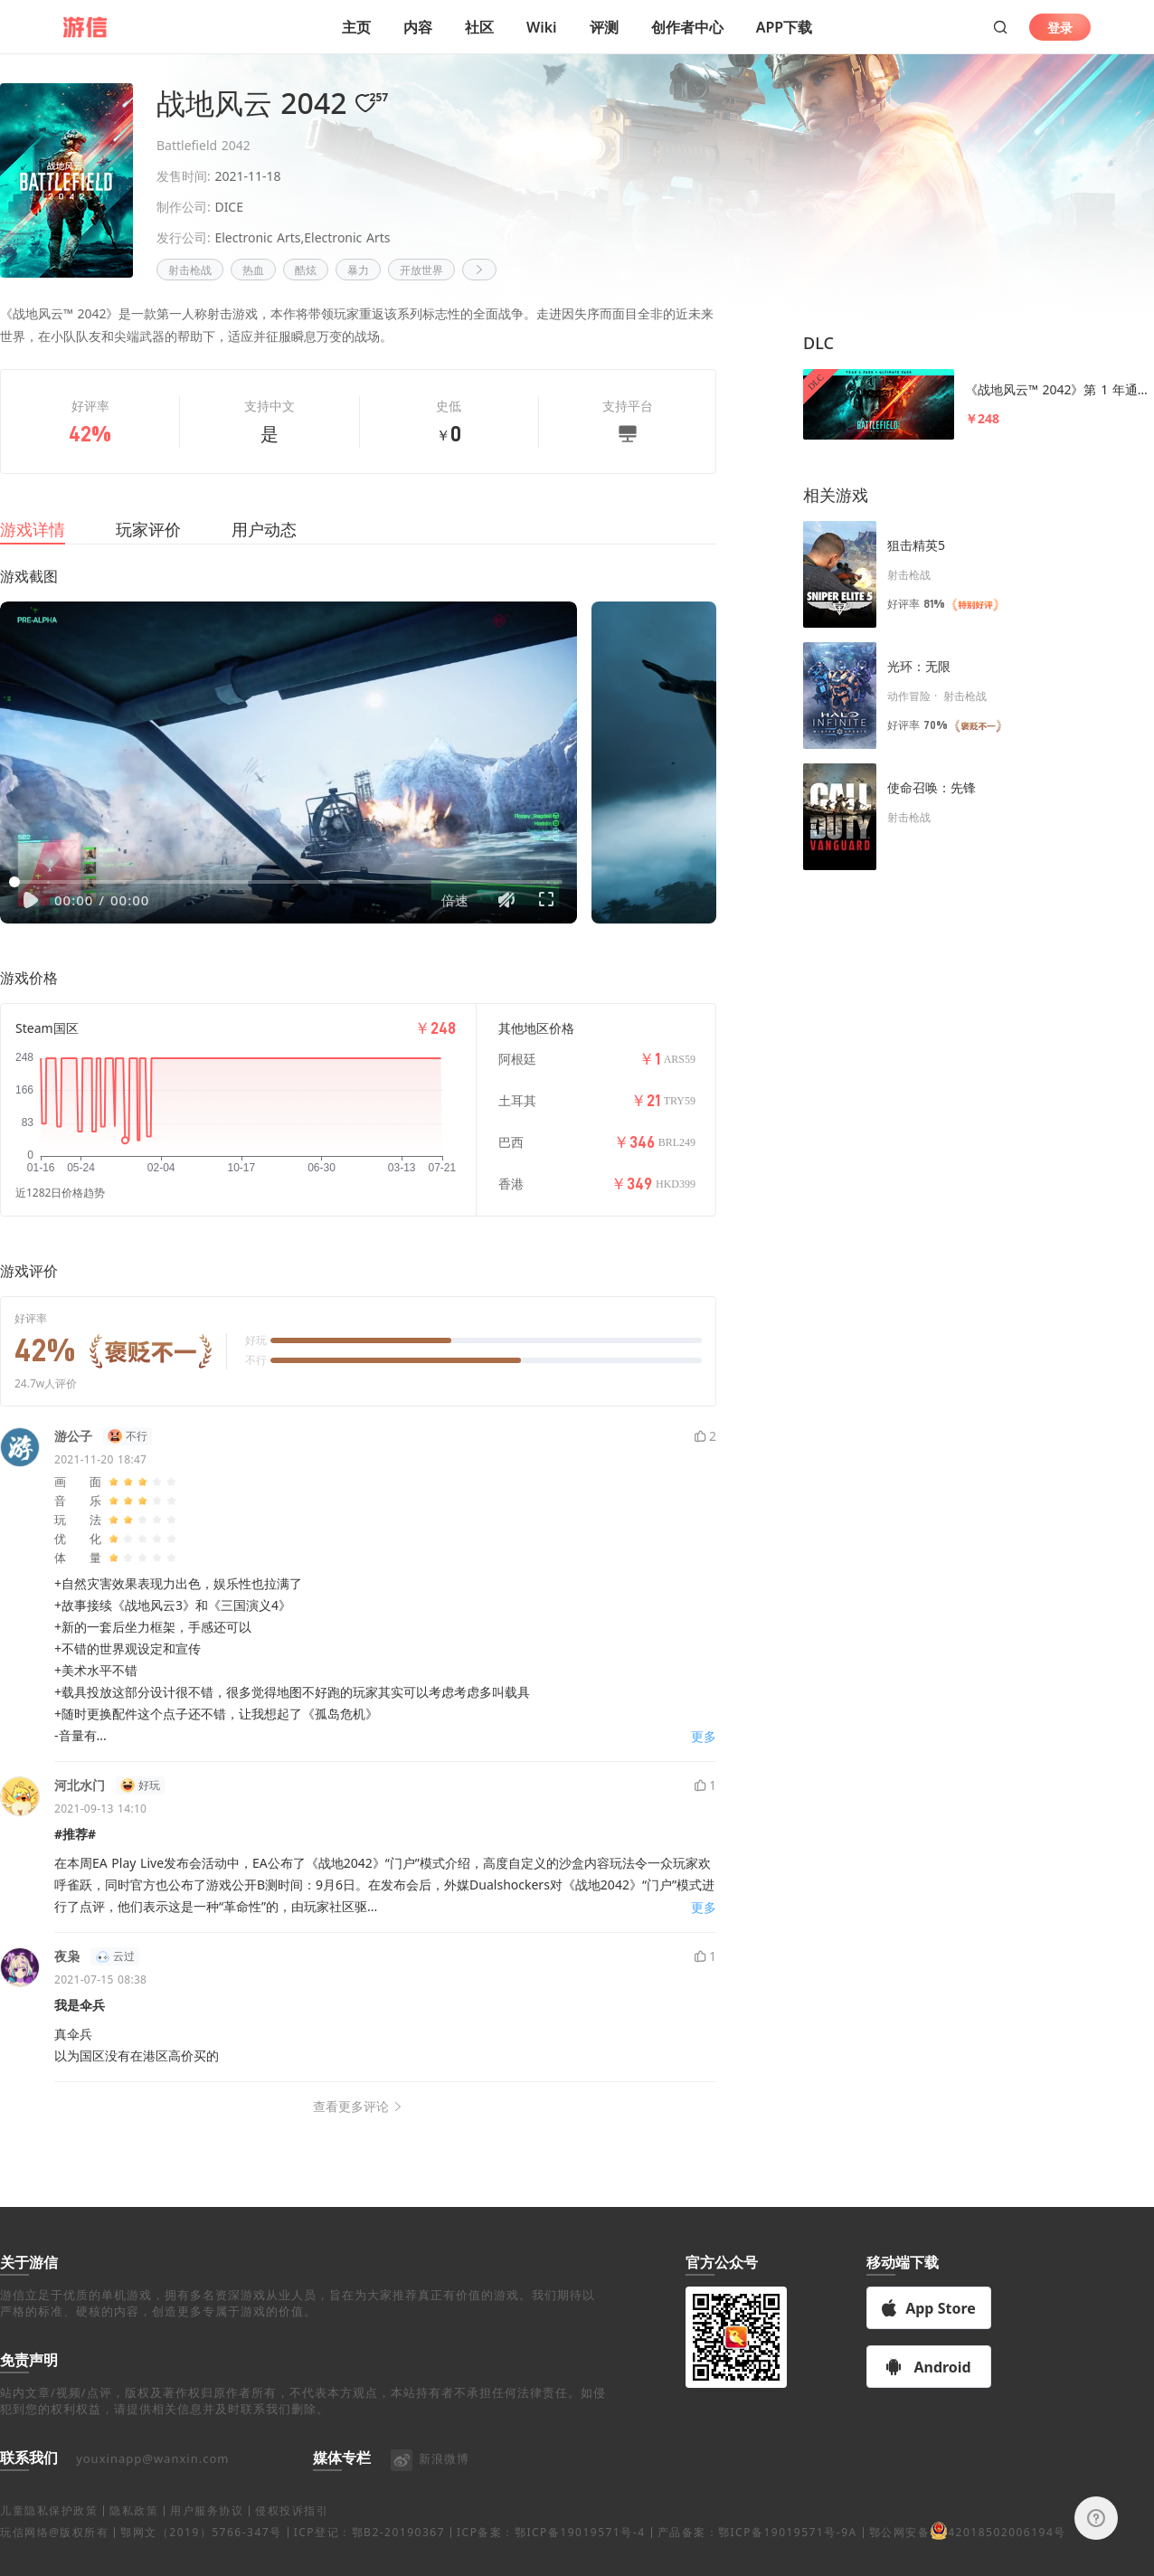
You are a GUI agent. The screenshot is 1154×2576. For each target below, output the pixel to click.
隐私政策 (133, 2532)
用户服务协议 (206, 2532)
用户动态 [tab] (264, 551)
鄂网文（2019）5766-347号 (200, 2554)
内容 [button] (417, 27)
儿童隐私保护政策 (49, 2532)
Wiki (541, 27)
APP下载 (784, 27)
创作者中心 (687, 27)
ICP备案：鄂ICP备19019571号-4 (551, 2554)
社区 (479, 27)
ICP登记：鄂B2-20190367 (369, 2554)
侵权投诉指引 (291, 2532)
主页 (356, 27)
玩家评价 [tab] (148, 551)
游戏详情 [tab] (32, 551)
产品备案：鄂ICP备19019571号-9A (757, 2554)
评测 (604, 27)
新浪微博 (429, 2480)
